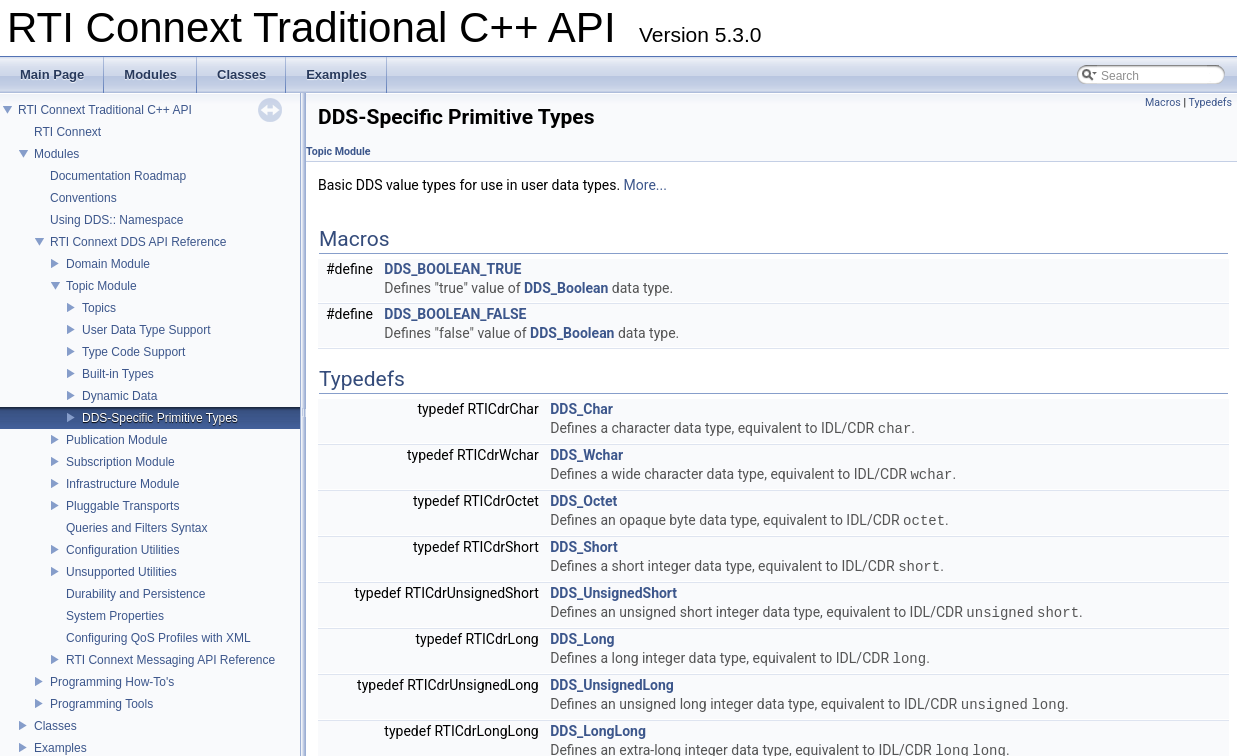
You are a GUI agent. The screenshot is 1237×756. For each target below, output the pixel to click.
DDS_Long (582, 639)
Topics (99, 308)
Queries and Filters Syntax (136, 528)
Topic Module (101, 286)
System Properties (115, 616)
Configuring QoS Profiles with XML (158, 638)
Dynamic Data (119, 396)
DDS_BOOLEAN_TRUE (452, 269)
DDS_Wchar (586, 455)
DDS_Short (584, 547)
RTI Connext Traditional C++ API (105, 110)
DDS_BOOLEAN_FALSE (455, 314)
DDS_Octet (583, 501)
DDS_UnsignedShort (613, 593)
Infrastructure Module (122, 484)
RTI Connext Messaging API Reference (170, 660)
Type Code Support (133, 352)
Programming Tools (101, 704)
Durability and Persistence (135, 594)
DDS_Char (581, 409)
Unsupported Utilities (121, 572)
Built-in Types (118, 374)
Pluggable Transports (122, 506)
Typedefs (1210, 102)
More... (645, 185)
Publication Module (116, 440)
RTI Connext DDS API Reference (138, 242)
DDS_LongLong (598, 731)
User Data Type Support (146, 330)
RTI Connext (67, 132)
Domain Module (108, 264)
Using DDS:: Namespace (116, 220)
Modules (56, 154)
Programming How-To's (112, 682)
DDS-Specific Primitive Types (160, 418)
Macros (1163, 102)
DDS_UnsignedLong (612, 685)
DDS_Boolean (566, 288)
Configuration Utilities (122, 550)
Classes (55, 726)
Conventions (83, 198)
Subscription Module (120, 462)
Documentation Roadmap (118, 176)
